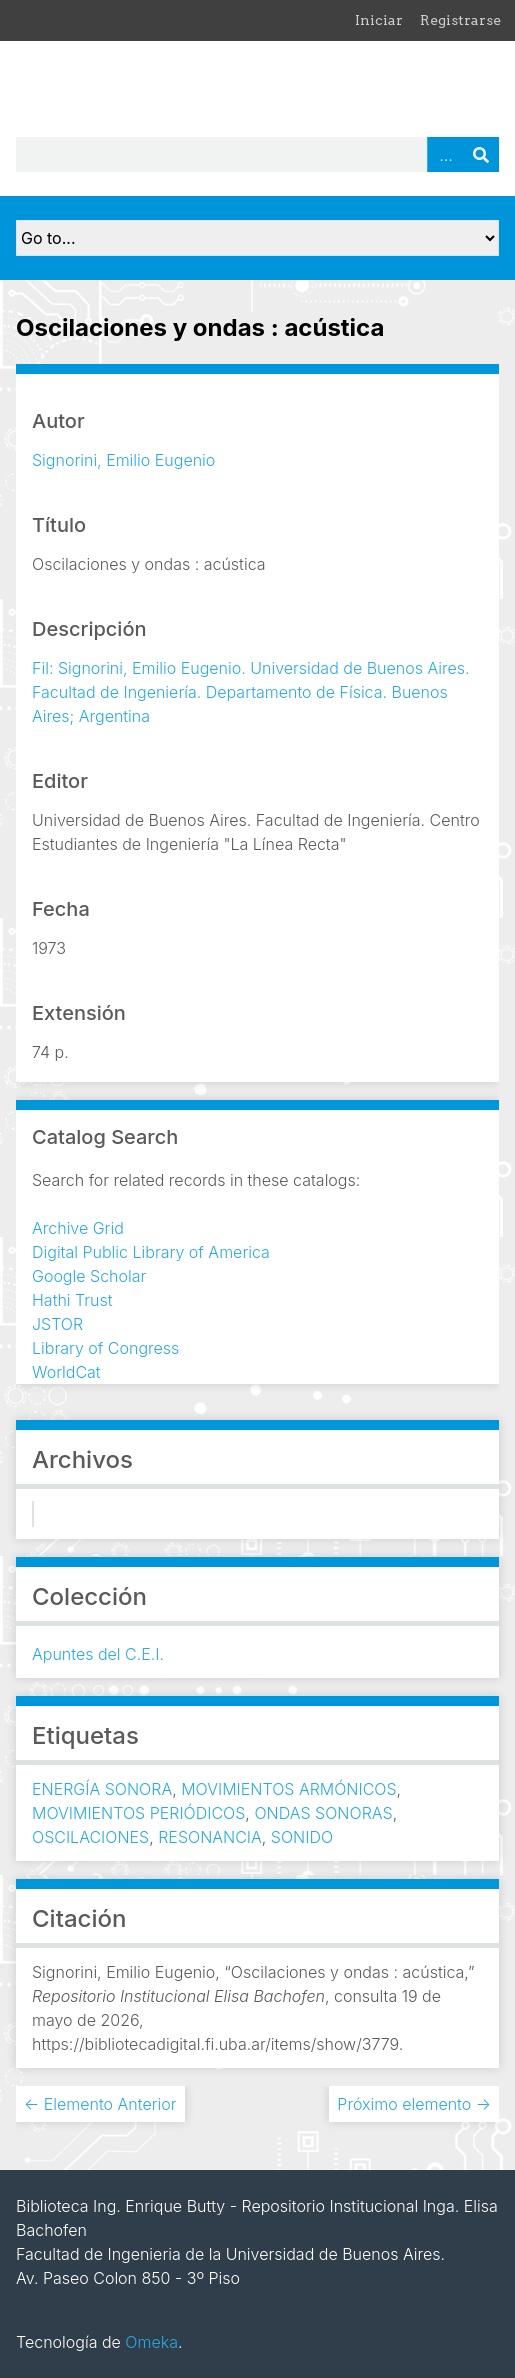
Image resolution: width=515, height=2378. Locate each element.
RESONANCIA (210, 1837)
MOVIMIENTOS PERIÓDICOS (138, 1813)
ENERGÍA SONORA (102, 1789)
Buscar (481, 154)
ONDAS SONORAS (323, 1813)
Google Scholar (89, 1276)
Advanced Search (445, 154)
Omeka (151, 2342)
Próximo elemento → (414, 2104)
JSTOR (57, 1324)
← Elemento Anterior (100, 2104)
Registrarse (460, 20)
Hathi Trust (72, 1300)
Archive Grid (78, 1228)
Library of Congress (105, 1348)
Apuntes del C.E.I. (98, 1654)
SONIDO (302, 1837)
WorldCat (66, 1372)
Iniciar (379, 20)
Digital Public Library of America (151, 1252)
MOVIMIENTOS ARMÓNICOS (288, 1789)
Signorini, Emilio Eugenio (123, 460)
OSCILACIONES (90, 1837)
